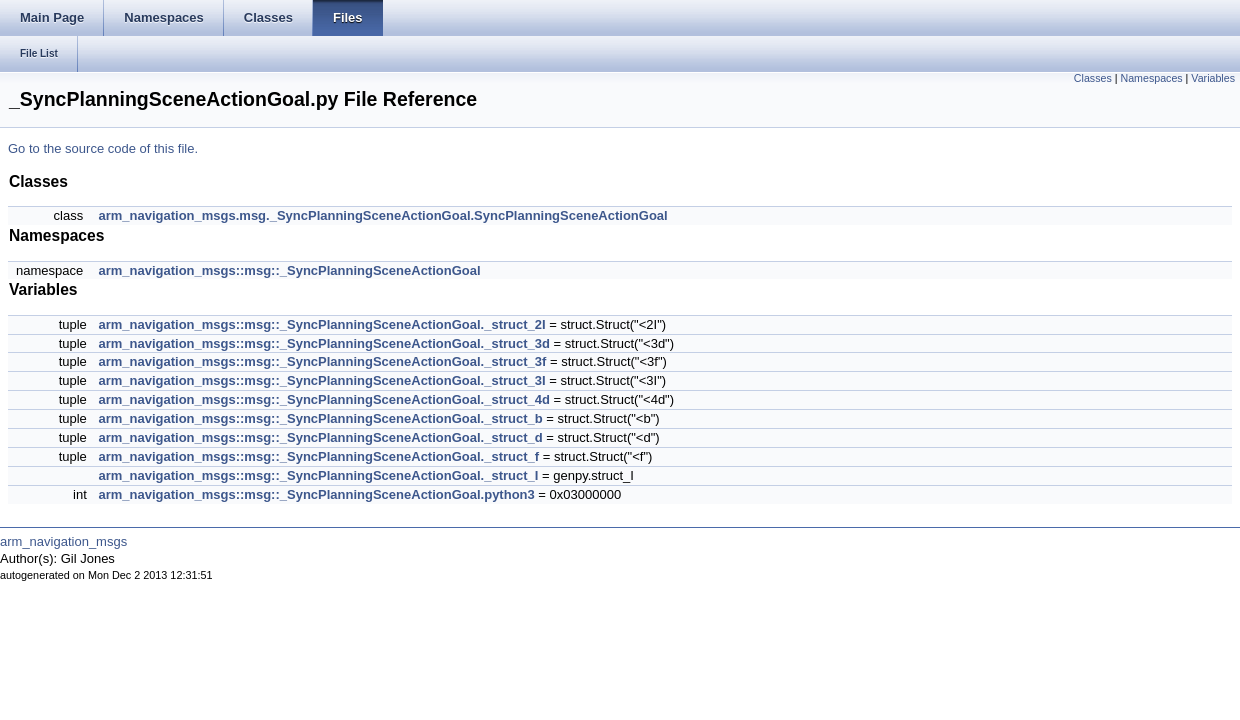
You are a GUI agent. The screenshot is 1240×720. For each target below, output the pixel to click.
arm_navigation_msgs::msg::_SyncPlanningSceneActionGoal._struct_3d (324, 343)
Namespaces (1151, 78)
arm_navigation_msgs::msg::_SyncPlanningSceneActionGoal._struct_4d (324, 399)
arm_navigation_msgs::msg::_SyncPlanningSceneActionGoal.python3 (316, 494)
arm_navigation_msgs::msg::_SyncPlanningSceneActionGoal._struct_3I (321, 380)
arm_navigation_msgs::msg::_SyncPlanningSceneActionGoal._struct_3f (322, 361)
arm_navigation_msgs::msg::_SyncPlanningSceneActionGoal (289, 270)
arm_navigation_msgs (63, 541)
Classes (1093, 78)
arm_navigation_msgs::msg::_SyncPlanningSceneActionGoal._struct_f (318, 456)
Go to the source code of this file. (103, 148)
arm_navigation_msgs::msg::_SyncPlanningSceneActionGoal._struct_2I (321, 324)
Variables (1213, 78)
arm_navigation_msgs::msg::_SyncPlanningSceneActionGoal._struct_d (320, 437)
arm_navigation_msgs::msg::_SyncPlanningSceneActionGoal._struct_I (318, 475)
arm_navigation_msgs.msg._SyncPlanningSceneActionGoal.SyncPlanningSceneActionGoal (382, 215)
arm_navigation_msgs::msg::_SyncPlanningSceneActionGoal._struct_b (320, 418)
